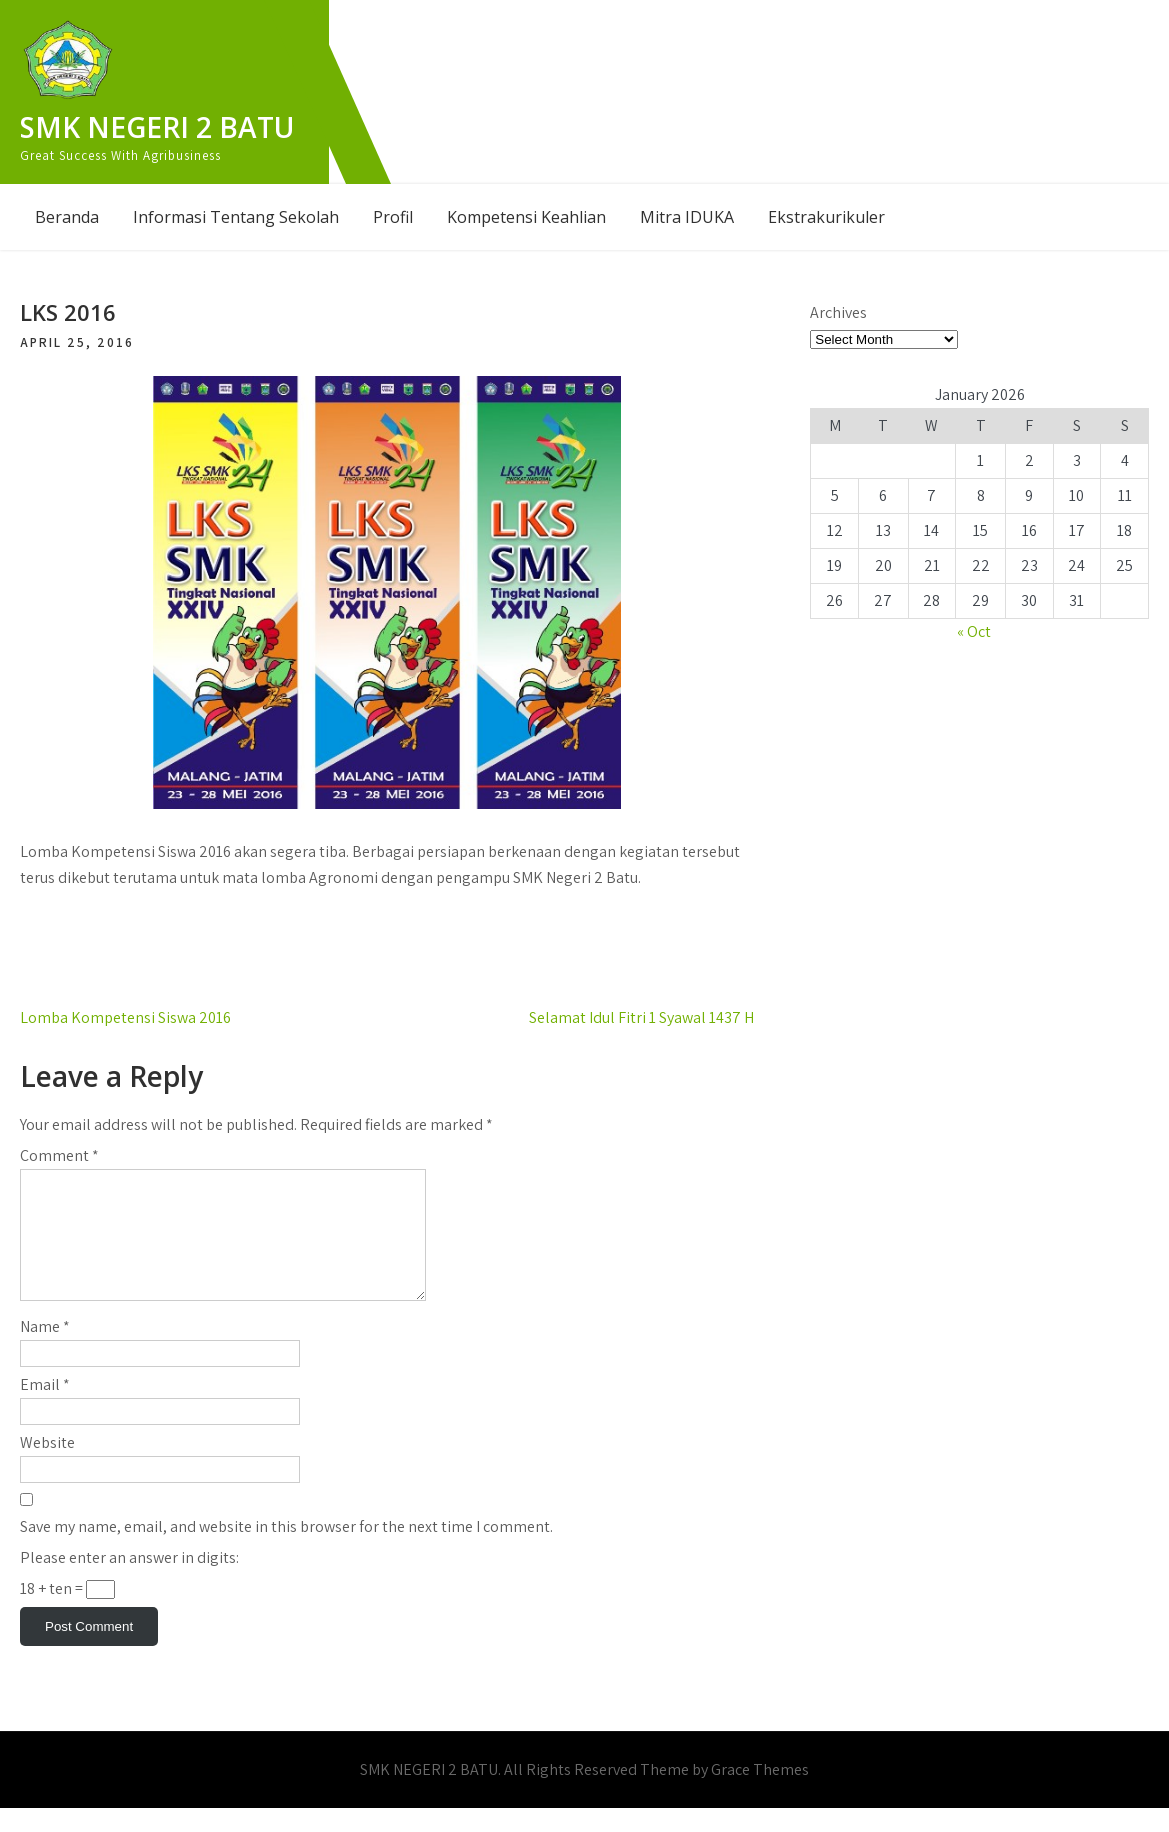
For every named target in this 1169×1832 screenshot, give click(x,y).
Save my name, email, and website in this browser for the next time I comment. (286, 1550)
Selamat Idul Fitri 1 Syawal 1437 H (641, 1017)
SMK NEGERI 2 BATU (157, 127)
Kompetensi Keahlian (526, 217)
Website (47, 1466)
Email (45, 1408)
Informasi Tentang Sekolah (236, 217)
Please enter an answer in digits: (129, 1581)
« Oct (974, 631)
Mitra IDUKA (687, 217)
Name (45, 1350)
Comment (59, 1155)
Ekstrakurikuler (826, 217)
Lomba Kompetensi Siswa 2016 (125, 1017)
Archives (838, 312)
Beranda (67, 217)
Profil (393, 217)
